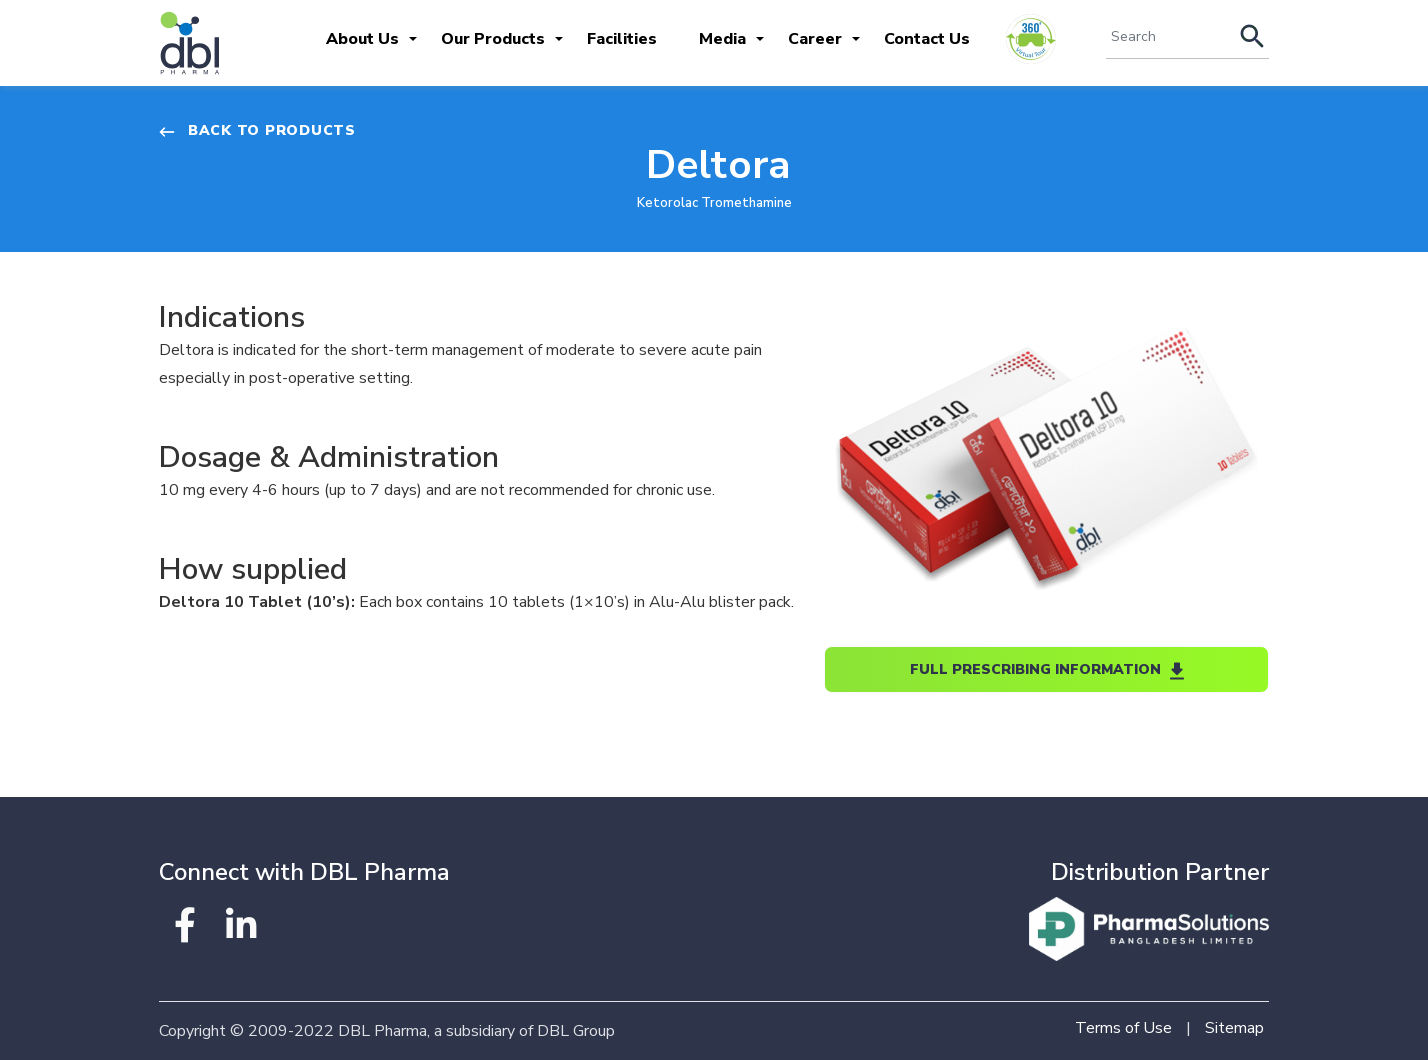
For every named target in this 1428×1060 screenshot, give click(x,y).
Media (722, 39)
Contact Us (927, 39)
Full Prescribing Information (1047, 670)
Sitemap (1234, 1028)
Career (815, 39)
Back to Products (257, 130)
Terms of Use (1123, 1028)
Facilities (622, 39)
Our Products (493, 39)
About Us (362, 39)
